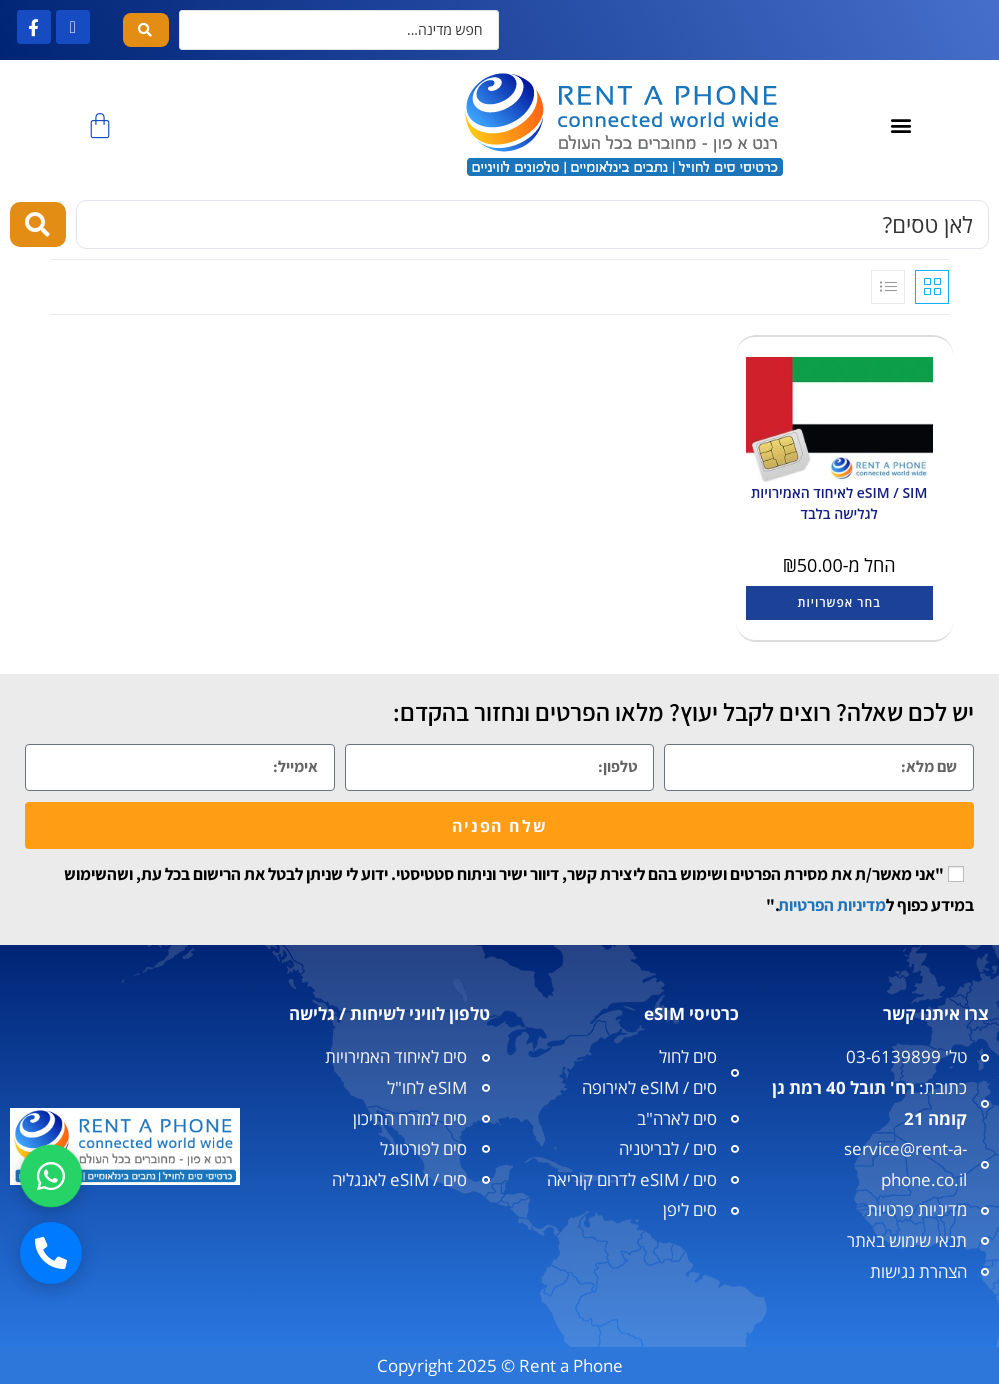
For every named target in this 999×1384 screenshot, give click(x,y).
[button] (900, 125)
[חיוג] (51, 1253)
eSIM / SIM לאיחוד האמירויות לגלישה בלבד (839, 503)
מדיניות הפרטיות (832, 905)
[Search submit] (145, 30)
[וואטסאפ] (51, 1176)
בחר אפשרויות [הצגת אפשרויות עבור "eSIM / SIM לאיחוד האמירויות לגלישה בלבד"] (839, 602)
